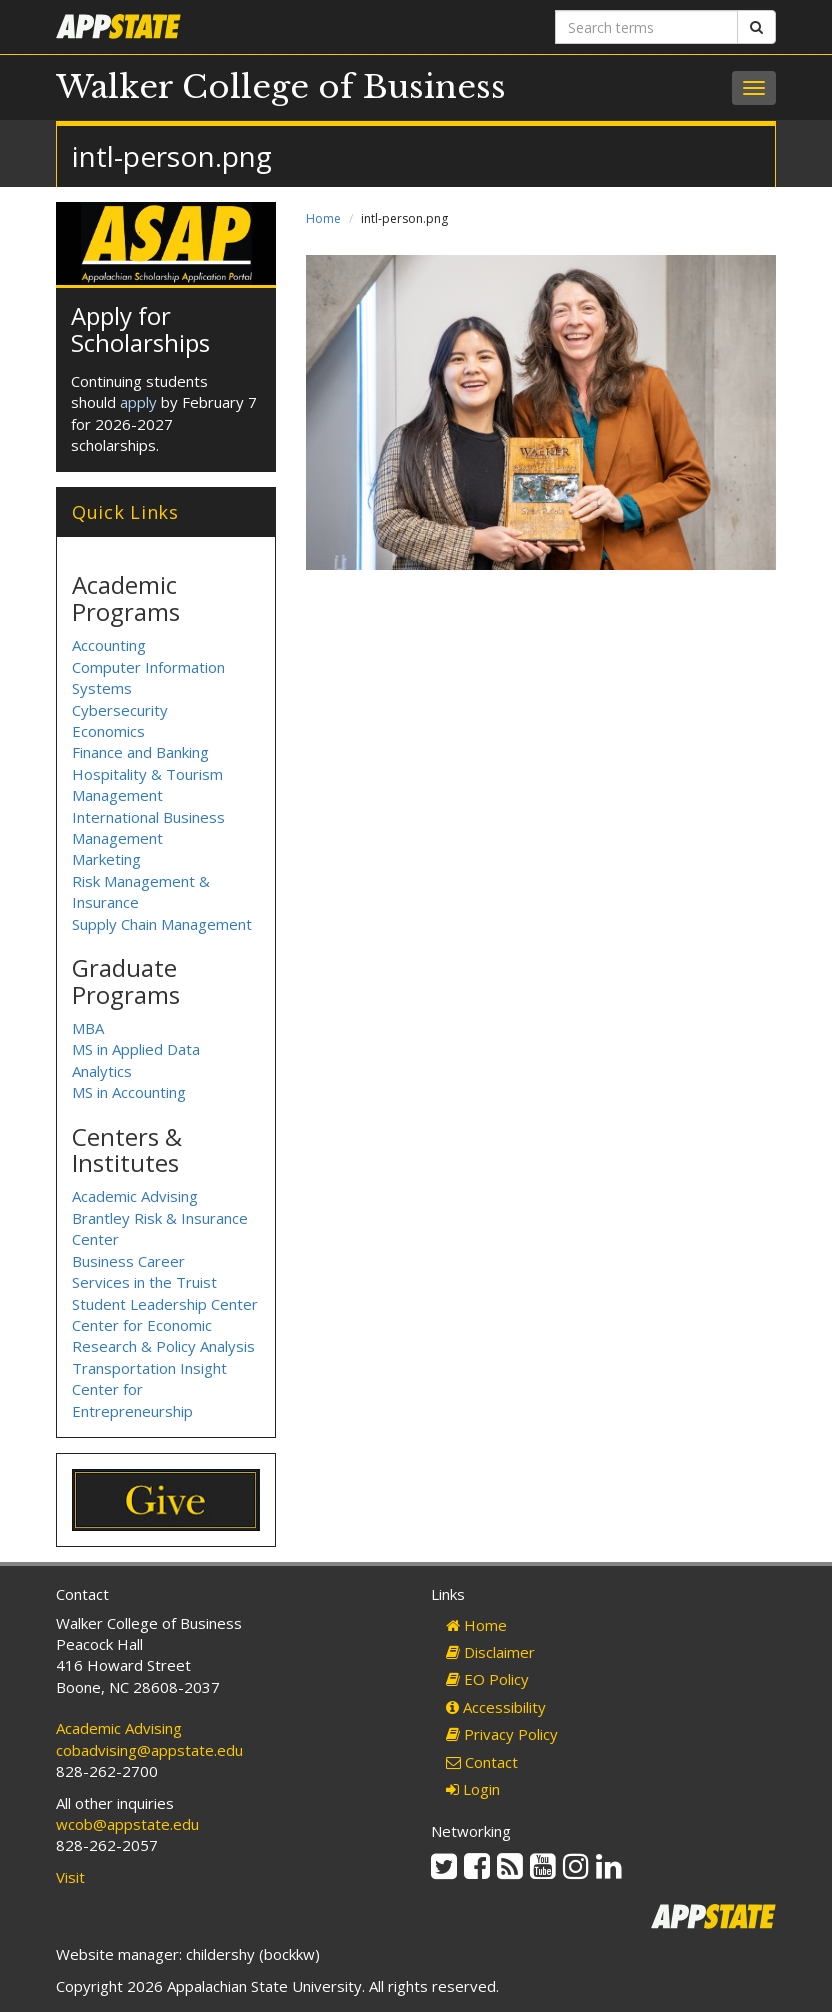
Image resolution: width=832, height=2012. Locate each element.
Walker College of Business (281, 87)
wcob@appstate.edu (127, 1824)
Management (117, 838)
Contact (482, 1762)
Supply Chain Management (162, 924)
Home (323, 218)
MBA (88, 1028)
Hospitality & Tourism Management (147, 784)
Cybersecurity (120, 710)
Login (473, 1789)
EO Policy (487, 1679)
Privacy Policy (502, 1734)
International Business (148, 817)
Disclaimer (490, 1652)
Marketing (106, 859)
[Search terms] (646, 27)
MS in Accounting (129, 1092)
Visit (70, 1877)
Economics (108, 731)
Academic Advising (135, 1196)
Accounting (109, 645)
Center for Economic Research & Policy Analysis (163, 1335)
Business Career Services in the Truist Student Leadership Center (165, 1282)
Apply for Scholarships (140, 328)
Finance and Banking (140, 752)
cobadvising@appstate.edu (149, 1750)
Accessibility (496, 1707)
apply (138, 402)
